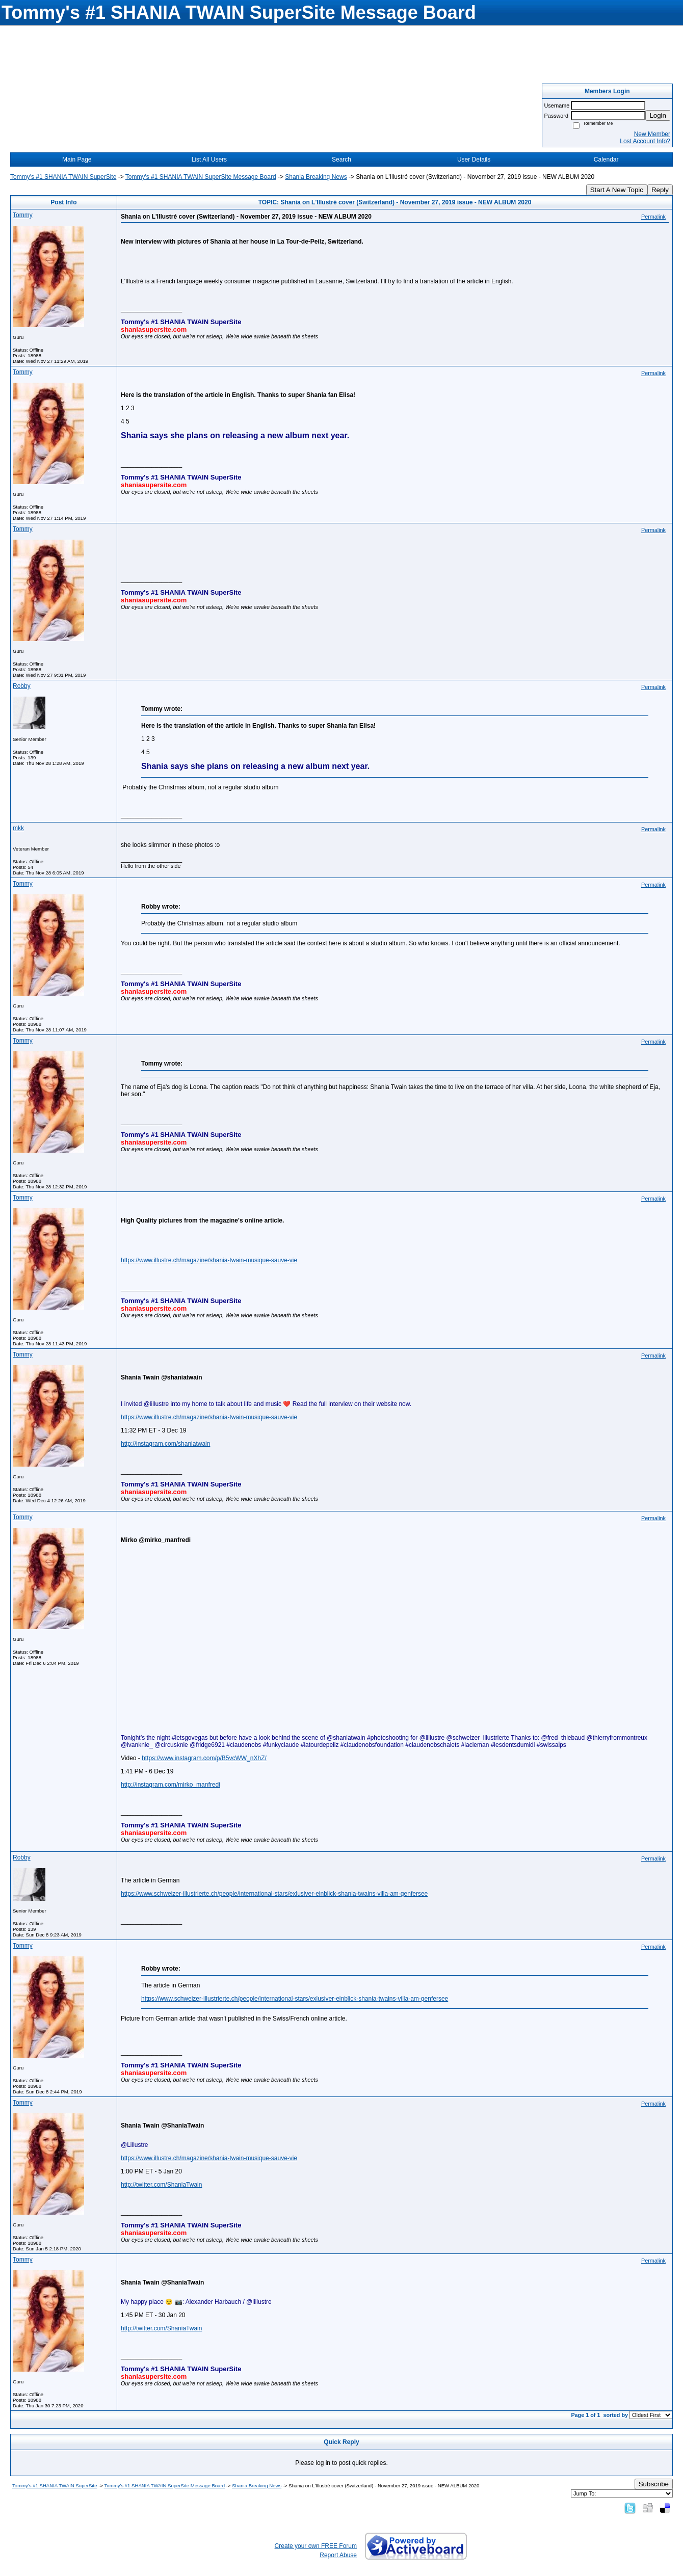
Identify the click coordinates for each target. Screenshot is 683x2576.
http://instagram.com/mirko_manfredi (170, 1784)
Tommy (23, 215)
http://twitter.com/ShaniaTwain (161, 2184)
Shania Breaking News (316, 176)
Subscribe (654, 2484)
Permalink (653, 217)
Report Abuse (338, 2555)
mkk (18, 828)
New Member (652, 134)
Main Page (76, 159)
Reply (660, 190)
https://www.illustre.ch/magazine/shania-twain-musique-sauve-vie (209, 1260)
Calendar (606, 159)
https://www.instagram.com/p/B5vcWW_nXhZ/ (204, 1758)
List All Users (209, 159)
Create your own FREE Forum (316, 2546)
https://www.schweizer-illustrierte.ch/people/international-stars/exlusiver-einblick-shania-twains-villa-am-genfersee (274, 1893)
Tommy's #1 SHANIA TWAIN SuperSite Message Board (200, 176)
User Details (473, 159)
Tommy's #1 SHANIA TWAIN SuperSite (63, 176)
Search (341, 159)
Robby (22, 685)
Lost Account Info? (645, 141)
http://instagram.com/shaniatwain (165, 1443)
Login (657, 115)
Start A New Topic (616, 190)
